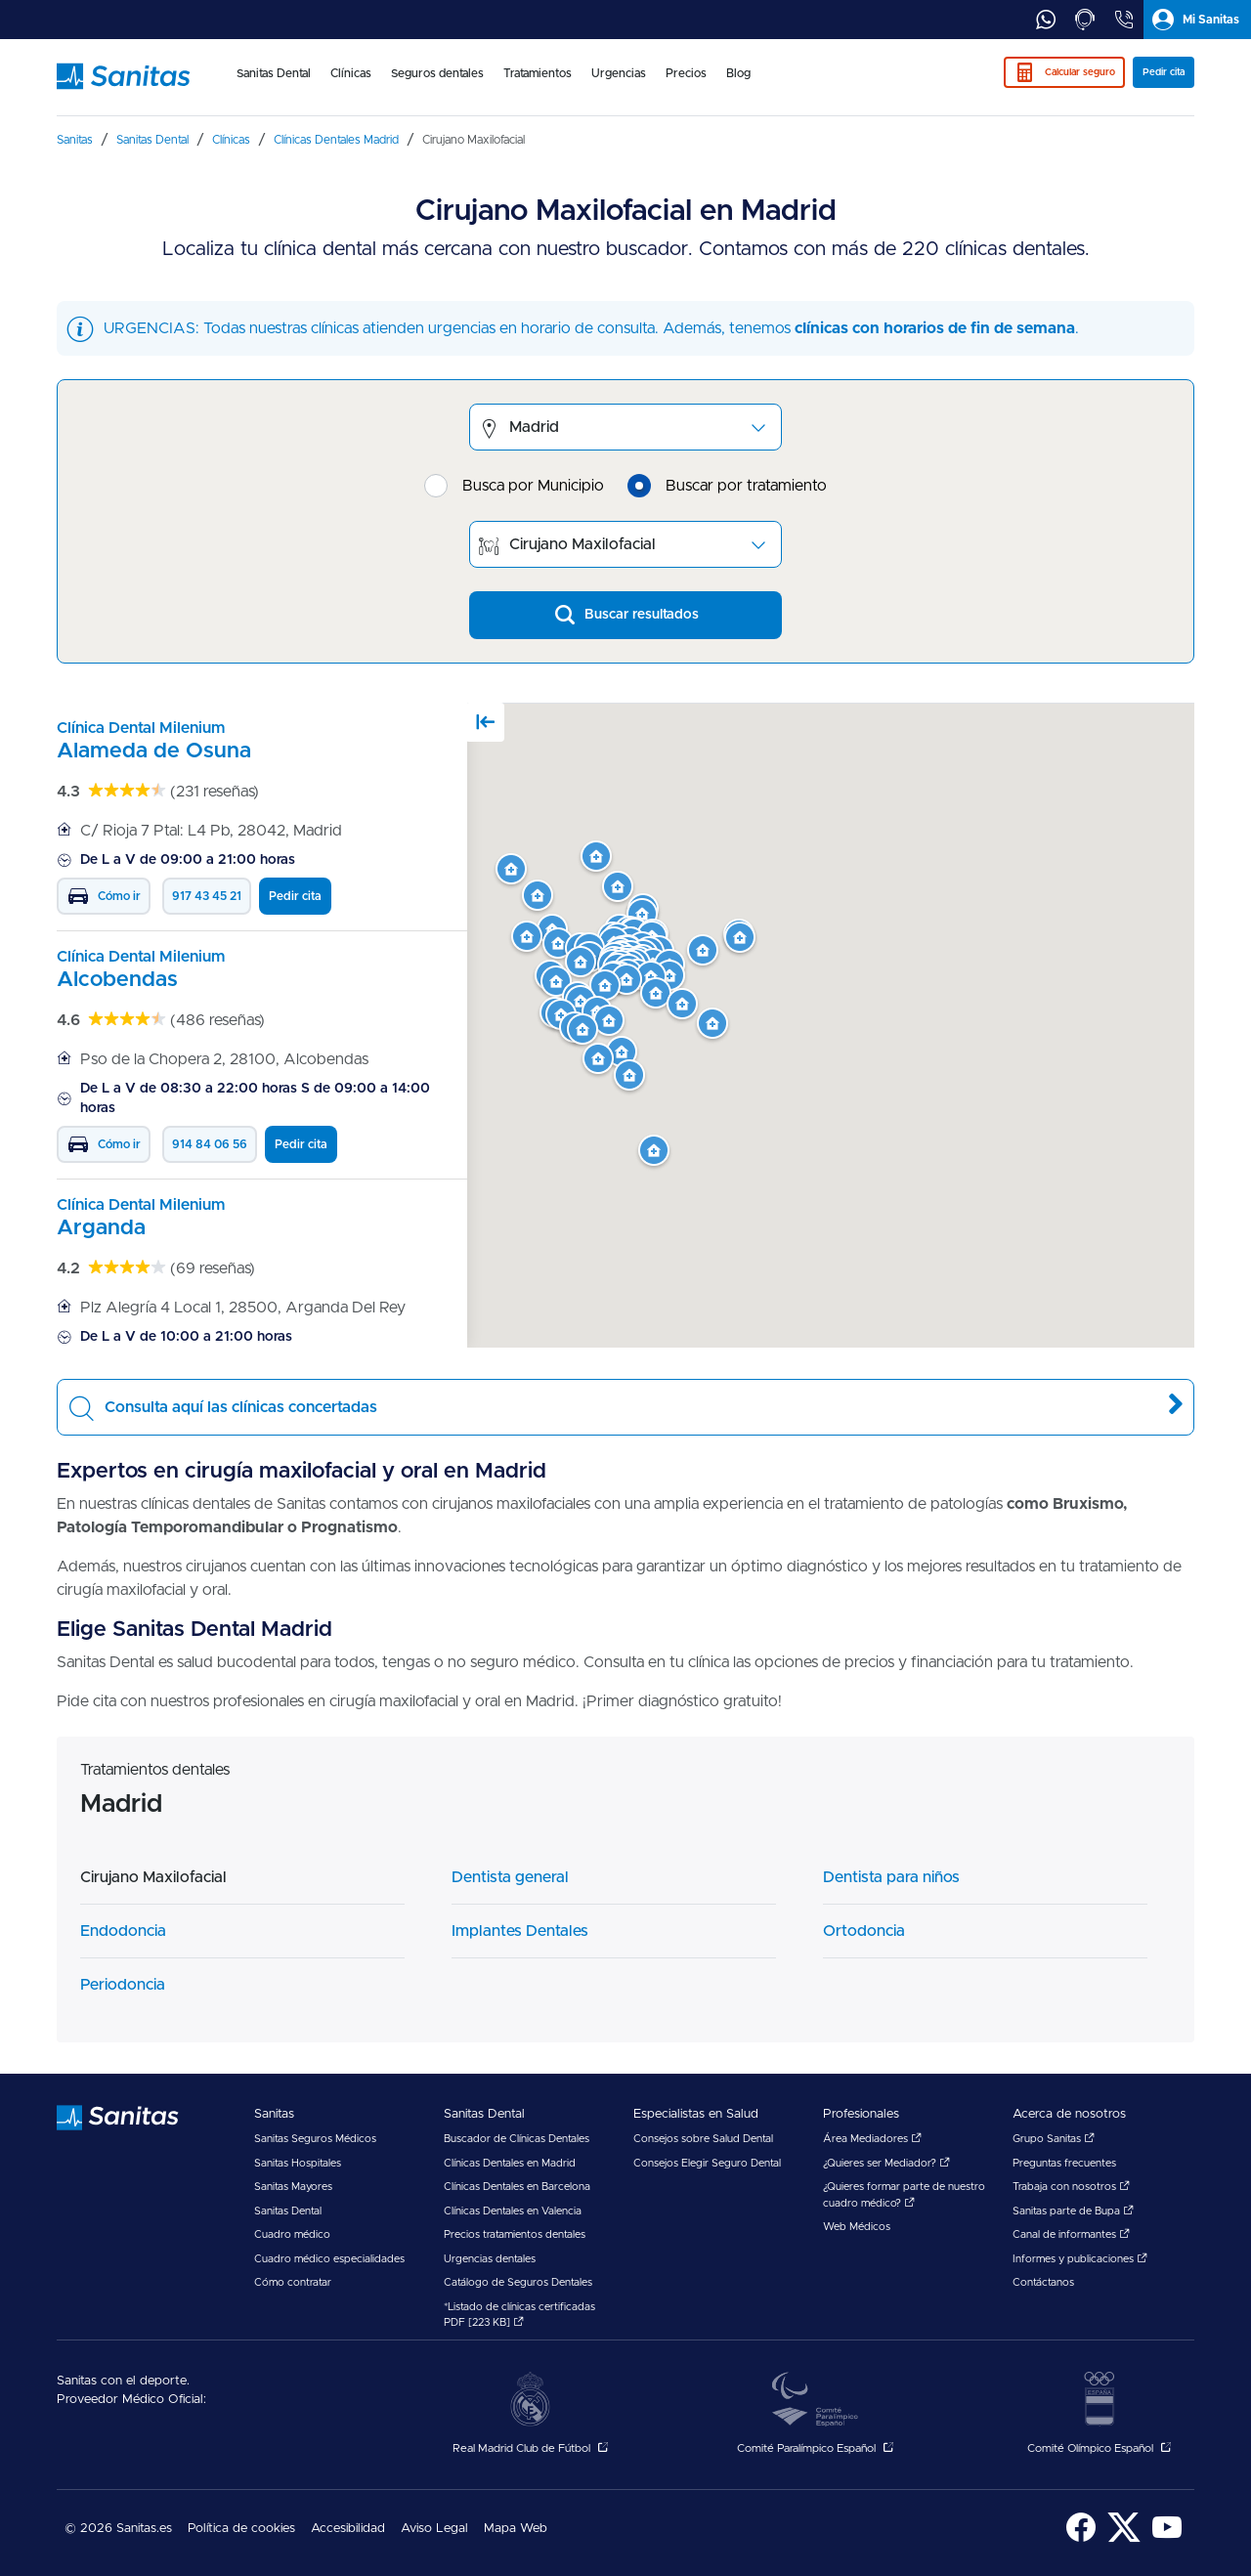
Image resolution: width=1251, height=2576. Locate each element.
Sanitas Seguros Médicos (315, 2138)
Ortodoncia (864, 1931)
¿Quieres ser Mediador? (886, 2163)
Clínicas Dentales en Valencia (513, 2211)
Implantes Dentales (520, 1931)
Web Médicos (856, 2226)
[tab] (1045, 19)
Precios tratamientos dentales (514, 2234)
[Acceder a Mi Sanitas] (1197, 19)
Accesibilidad (348, 2528)
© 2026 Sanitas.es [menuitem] (118, 2528)
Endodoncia (123, 1931)
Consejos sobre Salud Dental (703, 2138)
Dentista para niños (891, 1877)
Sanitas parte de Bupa (1073, 2211)
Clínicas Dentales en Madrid (510, 2163)
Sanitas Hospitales (297, 2163)
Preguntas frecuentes (1064, 2163)
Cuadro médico (292, 2234)
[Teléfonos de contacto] (1123, 19)
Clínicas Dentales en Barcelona (517, 2186)
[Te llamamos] (1084, 19)
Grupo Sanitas (1054, 2138)
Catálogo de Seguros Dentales (518, 2282)
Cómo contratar (292, 2282)
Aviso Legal (434, 2528)
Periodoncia (122, 1985)
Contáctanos (1043, 2282)
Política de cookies (241, 2528)
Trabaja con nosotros (1071, 2186)
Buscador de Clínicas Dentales (516, 2138)
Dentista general (510, 1877)
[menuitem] (274, 86)
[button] (712, 1024)
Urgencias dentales (490, 2259)
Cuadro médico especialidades (329, 2259)
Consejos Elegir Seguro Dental (707, 2163)
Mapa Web (515, 2528)
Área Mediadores (872, 2138)
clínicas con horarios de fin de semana (935, 328)
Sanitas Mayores (293, 2186)
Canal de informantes (1071, 2234)
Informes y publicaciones (1080, 2259)
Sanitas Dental (288, 2211)
